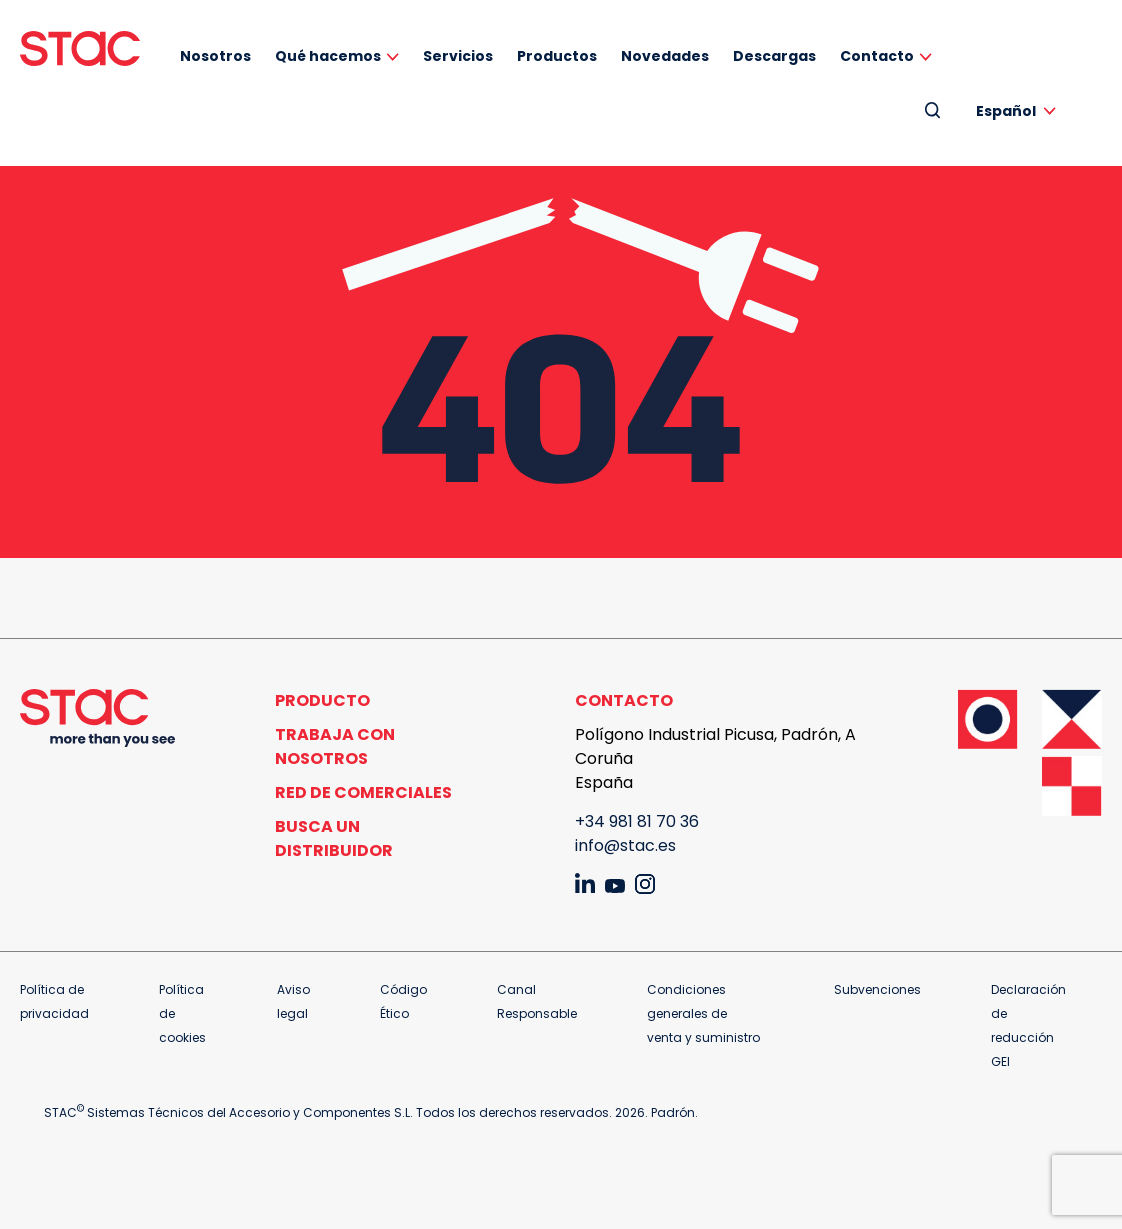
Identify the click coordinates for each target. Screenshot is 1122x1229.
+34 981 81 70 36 (637, 821)
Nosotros (215, 56)
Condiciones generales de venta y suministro (703, 1013)
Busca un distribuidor (334, 838)
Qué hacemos (328, 56)
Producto (322, 700)
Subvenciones (877, 989)
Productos (557, 56)
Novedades (665, 56)
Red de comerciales (363, 792)
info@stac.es (625, 845)
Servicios (458, 56)
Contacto (877, 56)
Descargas (774, 56)
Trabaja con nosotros (335, 746)
